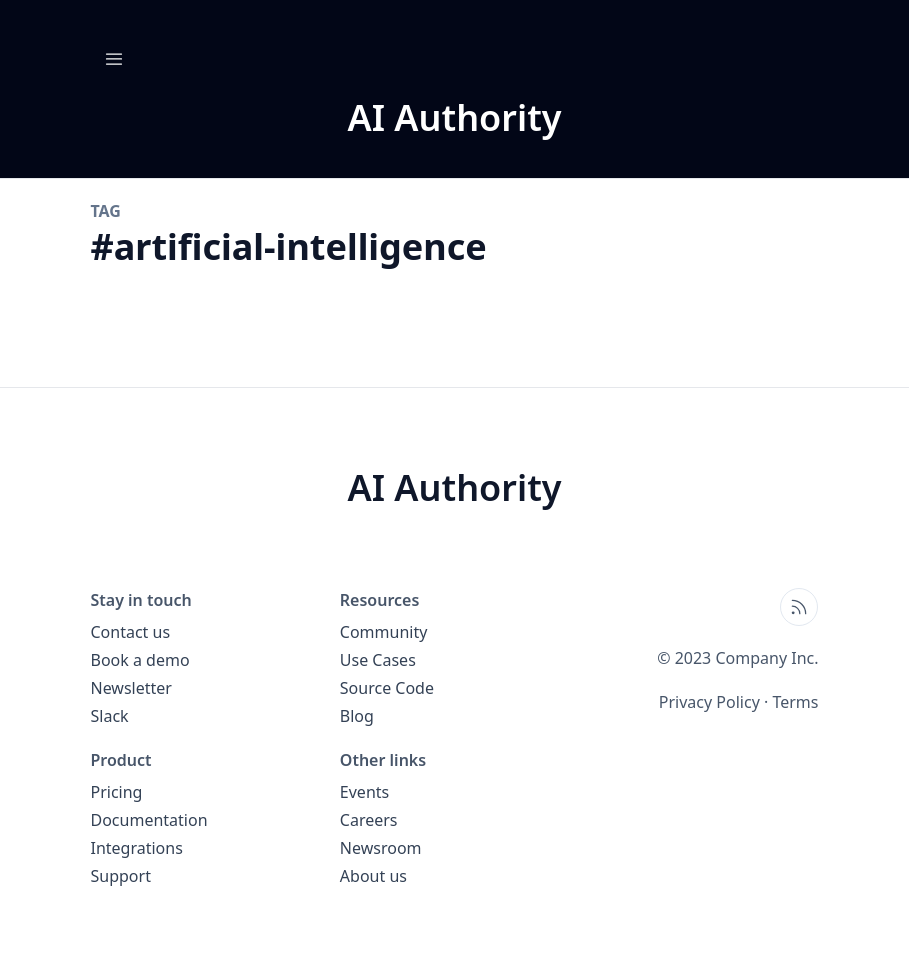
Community (384, 632)
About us (373, 876)
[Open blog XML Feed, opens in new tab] (799, 607)
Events (364, 792)
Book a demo (140, 660)
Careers (369, 820)
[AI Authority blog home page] (454, 118)
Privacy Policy (709, 702)
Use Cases (378, 660)
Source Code (387, 688)
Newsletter (131, 688)
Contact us (131, 632)
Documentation (149, 820)
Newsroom (381, 848)
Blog (357, 716)
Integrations (137, 848)
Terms (795, 702)
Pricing (117, 792)
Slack (110, 716)
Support (121, 876)
